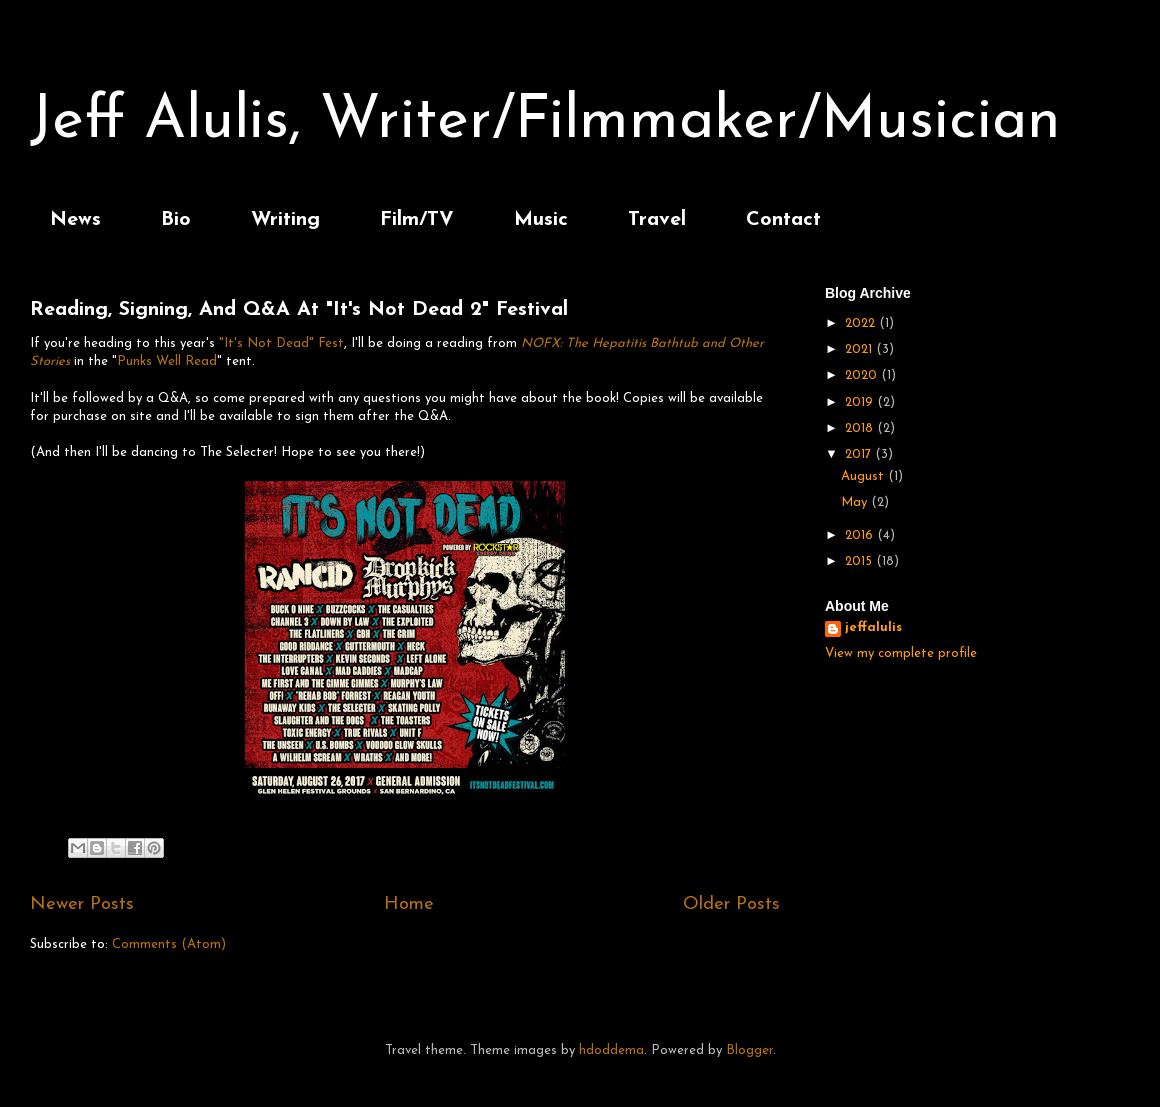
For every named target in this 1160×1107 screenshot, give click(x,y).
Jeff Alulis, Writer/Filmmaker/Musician (545, 122)
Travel (657, 220)
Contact (783, 220)
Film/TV (417, 220)
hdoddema (611, 1050)
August (864, 476)
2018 (861, 428)
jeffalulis (873, 627)
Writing (285, 220)
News (75, 220)
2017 (860, 454)
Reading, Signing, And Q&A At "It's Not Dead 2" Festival (299, 310)
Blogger (749, 1050)
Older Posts (731, 904)
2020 (863, 375)
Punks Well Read (167, 361)
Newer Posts (82, 904)
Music (541, 220)
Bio (176, 220)
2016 (861, 535)
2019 (861, 402)
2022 (862, 323)
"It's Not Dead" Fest (281, 343)
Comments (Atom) (169, 944)
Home (409, 904)
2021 (860, 349)
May (856, 502)
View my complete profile (901, 653)
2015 (860, 561)
